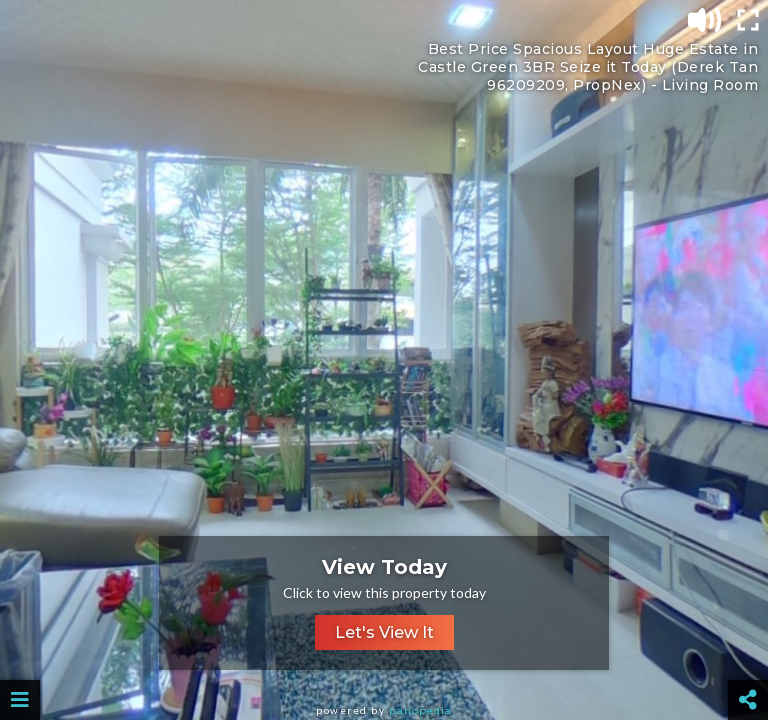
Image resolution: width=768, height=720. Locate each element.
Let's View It (384, 632)
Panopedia (420, 710)
